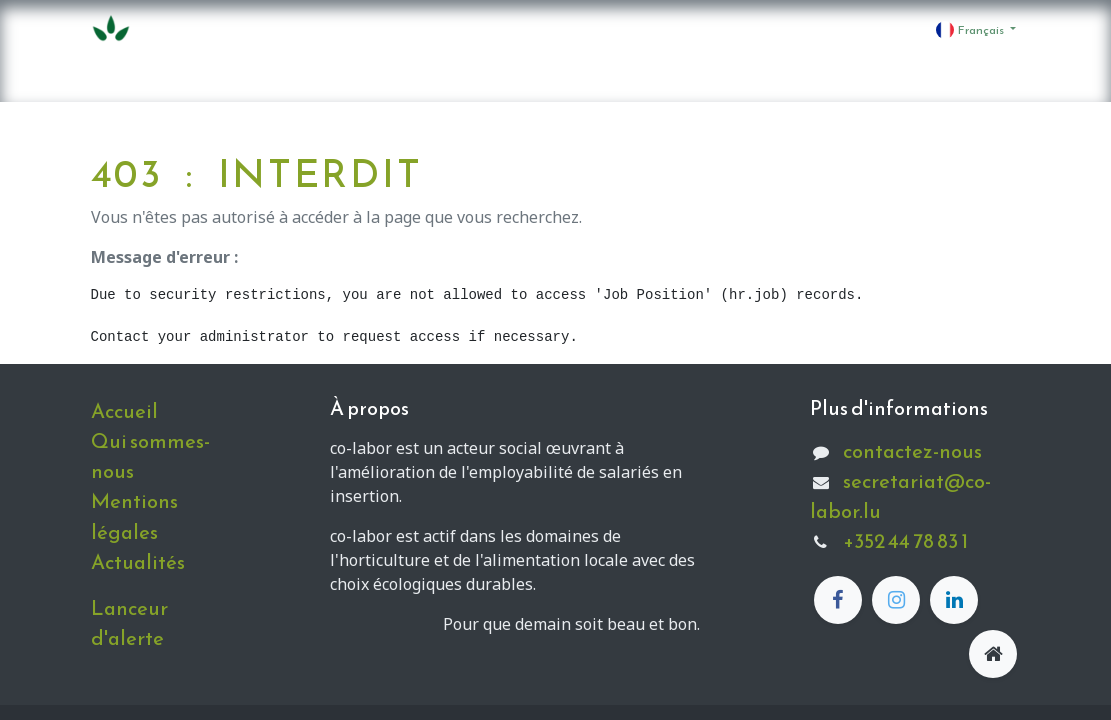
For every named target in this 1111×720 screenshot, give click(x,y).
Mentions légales (134, 516)
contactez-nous (912, 451)
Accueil (124, 411)
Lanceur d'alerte (129, 623)
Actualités (138, 562)
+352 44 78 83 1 (905, 541)
